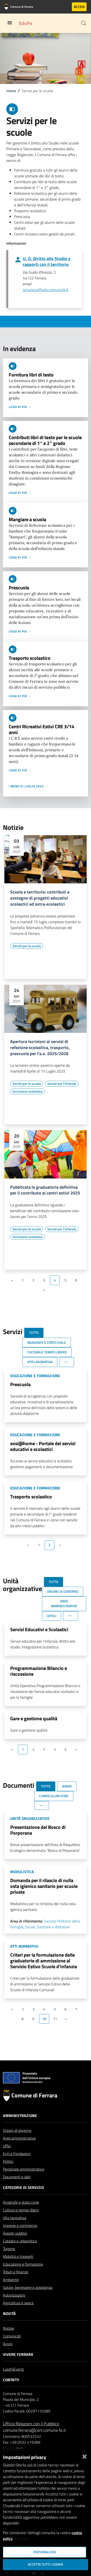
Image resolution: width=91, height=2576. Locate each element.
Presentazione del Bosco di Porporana (38, 1830)
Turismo (9, 2260)
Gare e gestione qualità (33, 1718)
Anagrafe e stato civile (21, 2214)
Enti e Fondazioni (17, 2165)
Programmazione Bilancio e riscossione (38, 1671)
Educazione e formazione (23, 2276)
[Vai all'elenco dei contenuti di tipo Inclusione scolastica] (27, 1091)
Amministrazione (20, 2127)
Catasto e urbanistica (20, 2252)
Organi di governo (17, 2142)
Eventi (19, 2381)
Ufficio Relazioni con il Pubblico (31, 2435)
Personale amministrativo (23, 2181)
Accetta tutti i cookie (45, 2564)
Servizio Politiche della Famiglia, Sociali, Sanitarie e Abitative (45, 1924)
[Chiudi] (84, 2455)
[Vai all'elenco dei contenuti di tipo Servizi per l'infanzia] (61, 1084)
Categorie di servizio (23, 2199)
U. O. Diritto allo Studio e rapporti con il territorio (46, 261)
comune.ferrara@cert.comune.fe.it (34, 2442)
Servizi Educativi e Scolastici (39, 1629)
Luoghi (8, 2381)
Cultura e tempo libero (21, 2221)
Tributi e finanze (15, 2283)
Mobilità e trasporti (18, 2268)
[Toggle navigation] (10, 23)
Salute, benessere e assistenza (27, 2299)
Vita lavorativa (14, 2229)
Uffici (7, 2157)
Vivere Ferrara (18, 2366)
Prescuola (19, 587)
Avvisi (7, 2355)
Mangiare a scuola (27, 519)
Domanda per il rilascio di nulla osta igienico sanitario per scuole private (44, 1886)
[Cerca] (84, 23)
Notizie (8, 2340)
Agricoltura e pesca (18, 2314)
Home (11, 91)
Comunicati (12, 2348)
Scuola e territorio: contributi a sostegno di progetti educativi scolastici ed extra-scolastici (39, 898)
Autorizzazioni (14, 2307)
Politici (8, 2173)
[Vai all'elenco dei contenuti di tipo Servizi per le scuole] (26, 946)
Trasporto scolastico (29, 658)
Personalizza (44, 2552)
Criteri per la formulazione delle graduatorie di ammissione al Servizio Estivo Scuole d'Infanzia (43, 1960)
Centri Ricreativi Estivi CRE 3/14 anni (41, 729)
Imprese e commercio (20, 2237)
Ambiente (11, 2291)
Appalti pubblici (15, 2245)
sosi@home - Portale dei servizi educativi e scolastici (42, 1446)
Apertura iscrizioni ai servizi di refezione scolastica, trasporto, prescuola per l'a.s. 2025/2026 (40, 1048)
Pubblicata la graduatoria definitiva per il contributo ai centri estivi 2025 (45, 1190)
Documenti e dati (16, 2188)
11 (55, 2018)
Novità (9, 2325)
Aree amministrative (19, 2150)
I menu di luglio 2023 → (28, 786)
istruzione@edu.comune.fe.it (45, 290)
